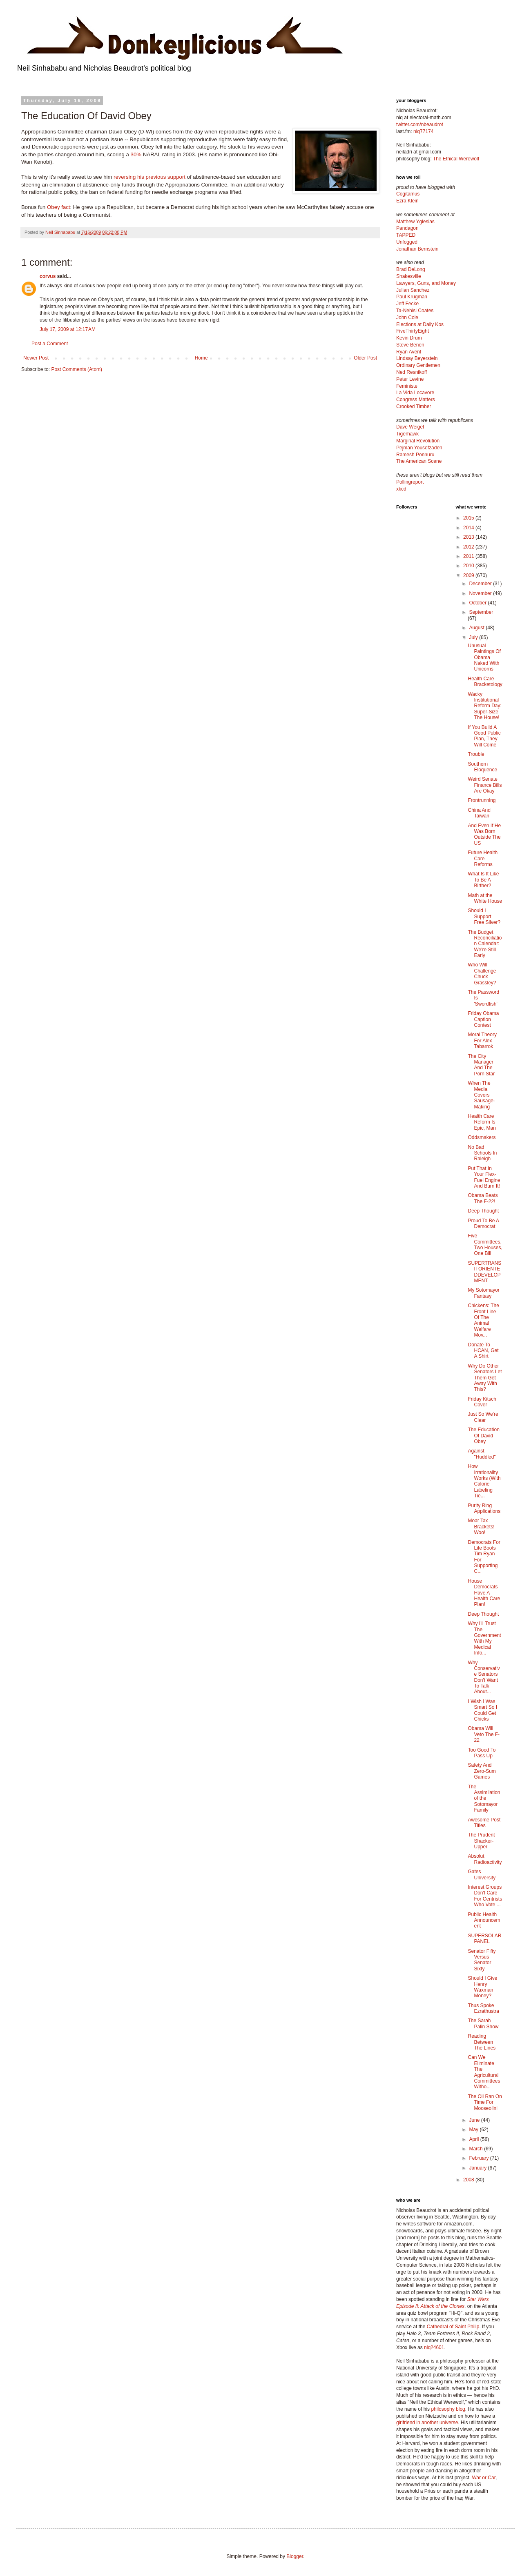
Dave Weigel (410, 427)
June (475, 2120)
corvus (48, 276)
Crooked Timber (413, 406)
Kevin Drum (409, 338)
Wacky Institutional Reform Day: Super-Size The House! (484, 706)
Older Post (365, 358)
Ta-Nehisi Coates (414, 310)
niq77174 (423, 131)
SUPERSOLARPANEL (484, 1938)
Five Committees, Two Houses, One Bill (485, 1244)
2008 (469, 2180)
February (479, 2158)
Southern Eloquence (482, 767)
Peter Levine (410, 379)
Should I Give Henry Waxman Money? (482, 1987)
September (481, 612)
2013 (469, 537)
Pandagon (407, 228)
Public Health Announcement (484, 1920)
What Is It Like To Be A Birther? (483, 879)
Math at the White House (485, 898)
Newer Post (36, 358)
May (474, 2129)
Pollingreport (410, 482)
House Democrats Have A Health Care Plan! (484, 1593)
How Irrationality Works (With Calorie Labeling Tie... (484, 1481)
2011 (469, 556)
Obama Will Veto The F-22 (483, 1734)
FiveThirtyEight (412, 331)
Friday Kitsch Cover (482, 1402)
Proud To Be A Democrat (483, 1223)
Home (201, 358)
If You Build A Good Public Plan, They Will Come (484, 736)
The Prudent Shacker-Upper (481, 1841)
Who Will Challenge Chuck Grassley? (482, 973)
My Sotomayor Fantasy (483, 1293)
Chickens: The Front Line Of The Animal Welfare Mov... (483, 1320)
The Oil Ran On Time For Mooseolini (485, 2102)
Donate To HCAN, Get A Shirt (483, 1350)
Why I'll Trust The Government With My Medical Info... (484, 1638)
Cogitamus (407, 194)
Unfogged (406, 242)
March (476, 2149)
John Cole (407, 317)
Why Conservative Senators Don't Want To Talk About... (484, 1677)
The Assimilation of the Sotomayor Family (484, 1798)
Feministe (406, 386)
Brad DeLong (410, 269)
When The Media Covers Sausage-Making (481, 1095)
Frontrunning (481, 800)
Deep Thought (483, 1211)
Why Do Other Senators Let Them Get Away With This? (485, 1377)
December (481, 583)
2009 (469, 575)
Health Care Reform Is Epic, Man (481, 1122)
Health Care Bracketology (485, 681)
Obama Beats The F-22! (483, 1198)
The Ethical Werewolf (456, 159)
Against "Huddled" (481, 1453)
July (474, 637)
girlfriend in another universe (427, 2422)
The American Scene (419, 461)
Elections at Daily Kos (420, 324)
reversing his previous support (149, 177)
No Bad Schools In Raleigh (482, 1153)
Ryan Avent (408, 352)
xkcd (401, 489)
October (478, 603)
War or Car (483, 2478)
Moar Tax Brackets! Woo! (481, 1526)
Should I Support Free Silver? (484, 916)
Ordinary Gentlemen (418, 365)
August (477, 628)
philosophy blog (448, 2409)
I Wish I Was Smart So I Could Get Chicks (482, 1710)
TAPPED (405, 235)
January (478, 2168)
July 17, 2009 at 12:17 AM (68, 329)
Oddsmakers (481, 1137)
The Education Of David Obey (483, 1435)
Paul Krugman (411, 297)
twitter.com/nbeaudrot (419, 124)
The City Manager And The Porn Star (481, 1065)
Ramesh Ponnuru (415, 454)
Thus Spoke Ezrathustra (483, 2008)
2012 (469, 547)
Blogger (294, 2556)
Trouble (476, 754)
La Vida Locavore (415, 392)
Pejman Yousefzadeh (419, 448)
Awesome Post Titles (484, 1822)
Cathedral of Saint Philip (453, 2327)
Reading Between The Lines (481, 2042)
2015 (469, 518)
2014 (469, 528)
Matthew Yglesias (415, 221)
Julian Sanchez (412, 290)
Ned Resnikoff (411, 372)
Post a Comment (49, 343)
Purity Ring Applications (484, 1508)
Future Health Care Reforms (483, 858)
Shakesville (408, 276)
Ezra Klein (407, 201)
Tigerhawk (407, 434)
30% (136, 154)
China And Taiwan (479, 813)
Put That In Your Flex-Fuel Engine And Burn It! (484, 1177)
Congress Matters (415, 399)
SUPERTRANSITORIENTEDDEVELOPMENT (484, 1272)
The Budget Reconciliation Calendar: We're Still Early (485, 944)
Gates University (481, 1874)
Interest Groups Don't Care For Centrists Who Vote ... (485, 1896)
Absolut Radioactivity (485, 1859)
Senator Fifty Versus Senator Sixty (481, 1960)
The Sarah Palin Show (483, 2023)
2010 (469, 565)
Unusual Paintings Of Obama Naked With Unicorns (484, 657)
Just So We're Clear (483, 1417)
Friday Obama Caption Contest (483, 1019)
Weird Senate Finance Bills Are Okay (485, 785)
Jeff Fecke (407, 303)
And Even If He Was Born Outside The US (484, 834)
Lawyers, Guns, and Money (426, 283)
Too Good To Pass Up (481, 1753)
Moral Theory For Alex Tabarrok (482, 1040)
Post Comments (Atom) (76, 369)
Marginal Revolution (418, 441)
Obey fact (58, 207)
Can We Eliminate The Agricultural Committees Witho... (484, 2072)
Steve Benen (410, 345)
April (474, 2139)
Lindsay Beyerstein (416, 358)
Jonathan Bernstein (417, 249)
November (481, 593)
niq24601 (434, 2347)
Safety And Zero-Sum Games (481, 1771)
